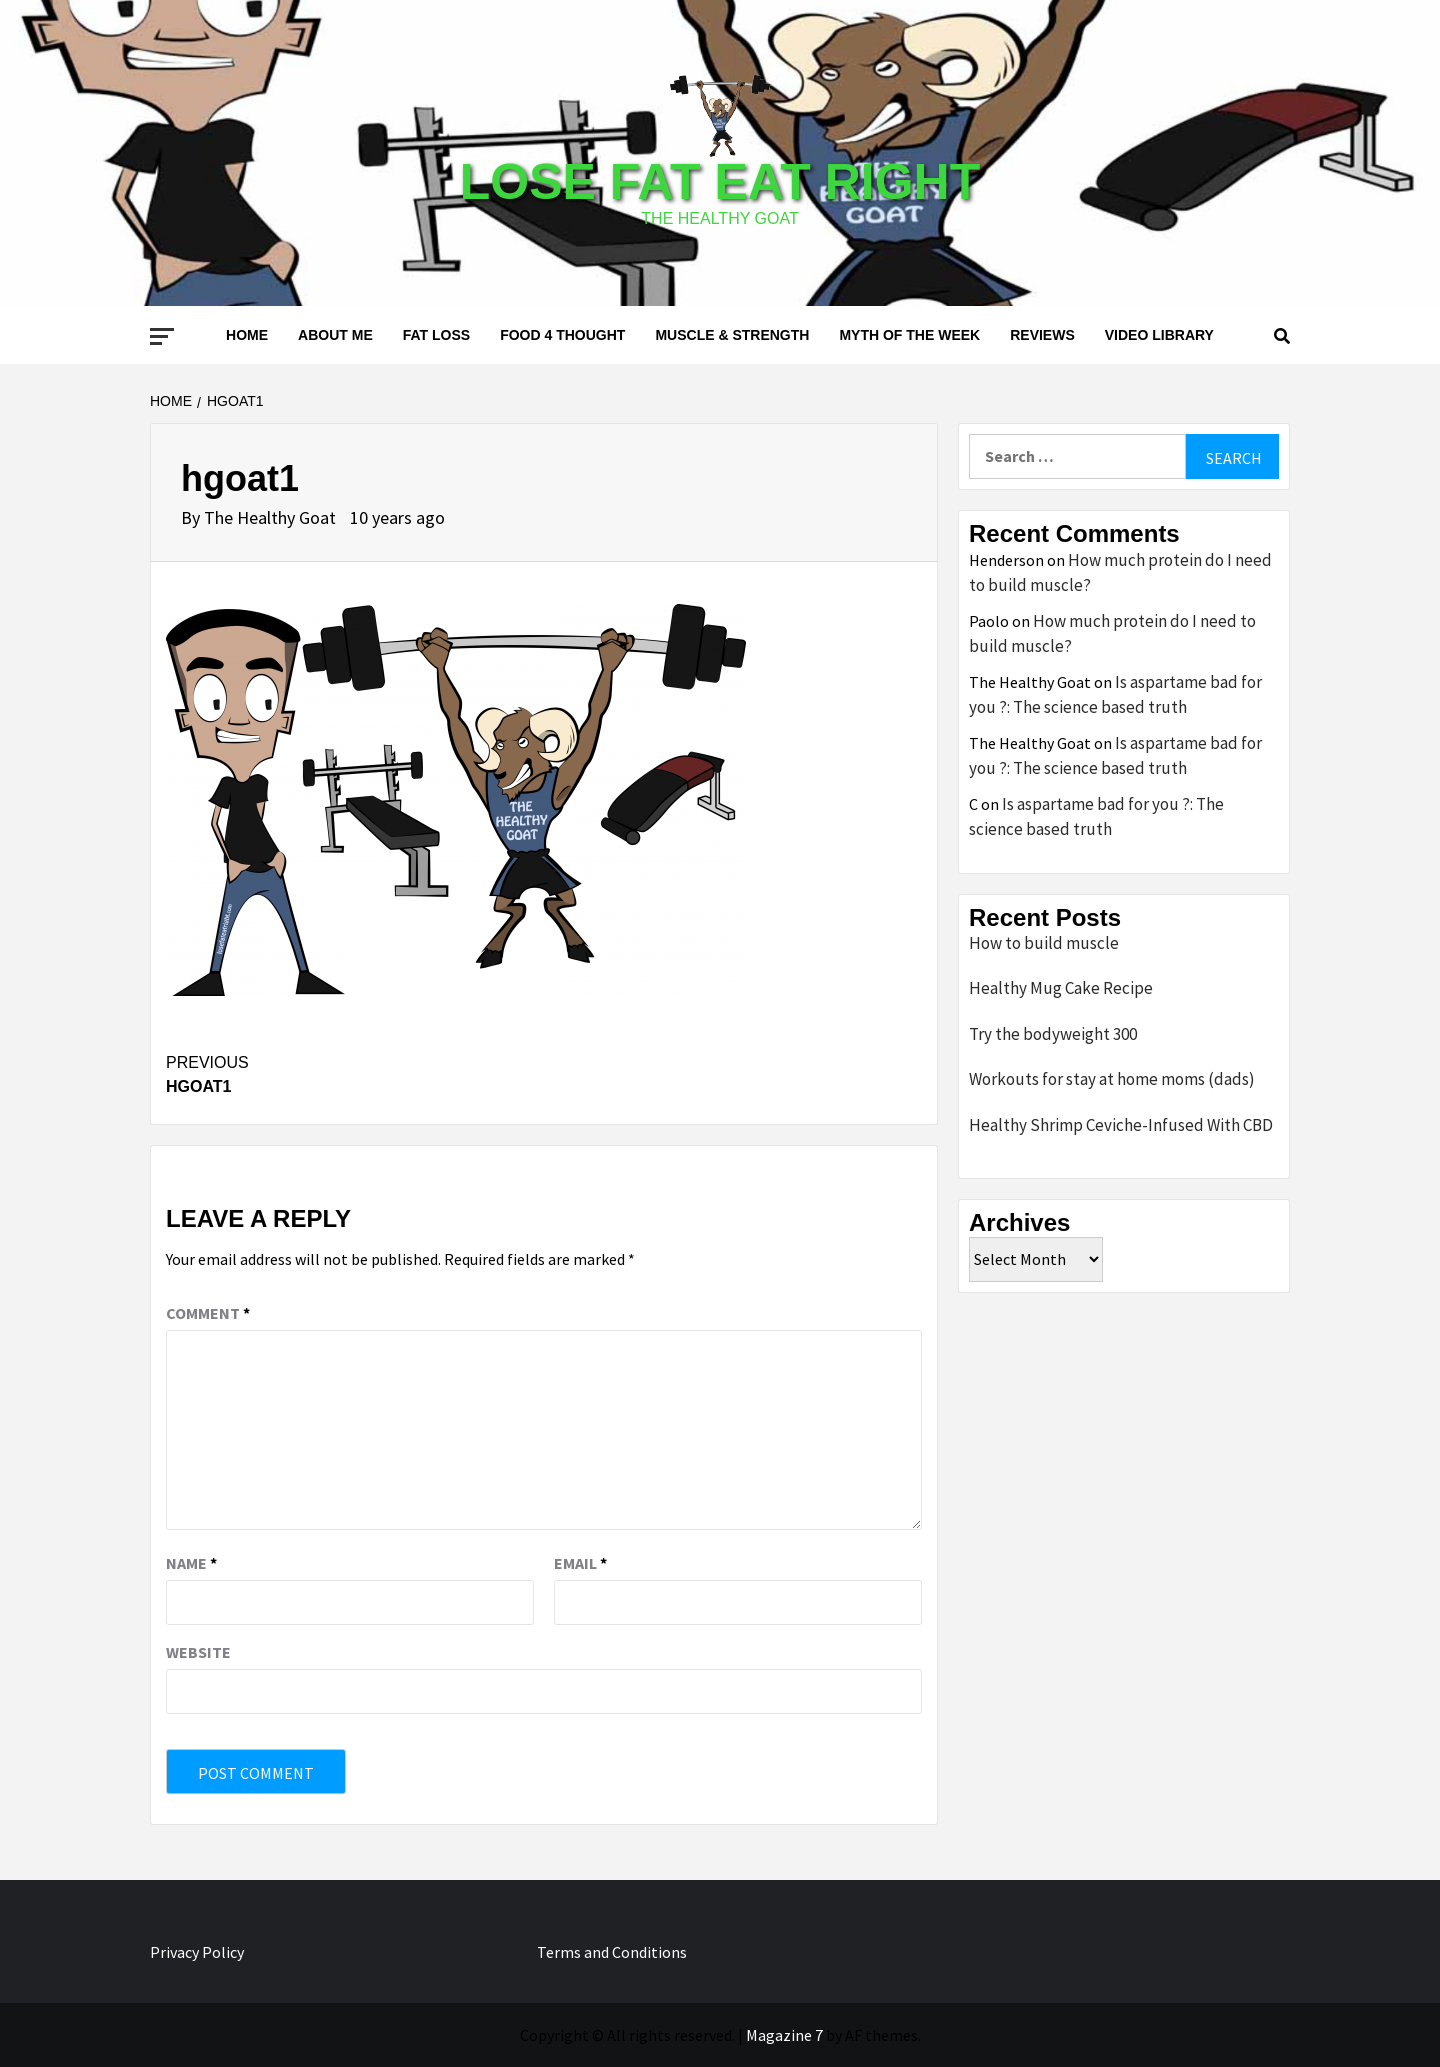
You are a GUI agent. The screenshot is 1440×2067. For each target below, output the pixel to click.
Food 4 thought (562, 335)
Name (191, 1563)
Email (580, 1563)
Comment (208, 1313)
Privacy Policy (197, 1952)
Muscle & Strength (732, 335)
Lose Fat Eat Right (720, 182)
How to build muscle (1044, 943)
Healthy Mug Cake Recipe (1061, 988)
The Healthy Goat (272, 517)
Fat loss (436, 335)
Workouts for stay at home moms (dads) (1112, 1079)
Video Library (1159, 335)
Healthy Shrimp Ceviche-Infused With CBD (1121, 1125)
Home (247, 335)
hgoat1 (355, 1073)
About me (335, 335)
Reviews (1042, 335)
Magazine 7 (784, 2035)
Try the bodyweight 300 (1053, 1034)
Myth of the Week (909, 335)
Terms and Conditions (612, 1952)
